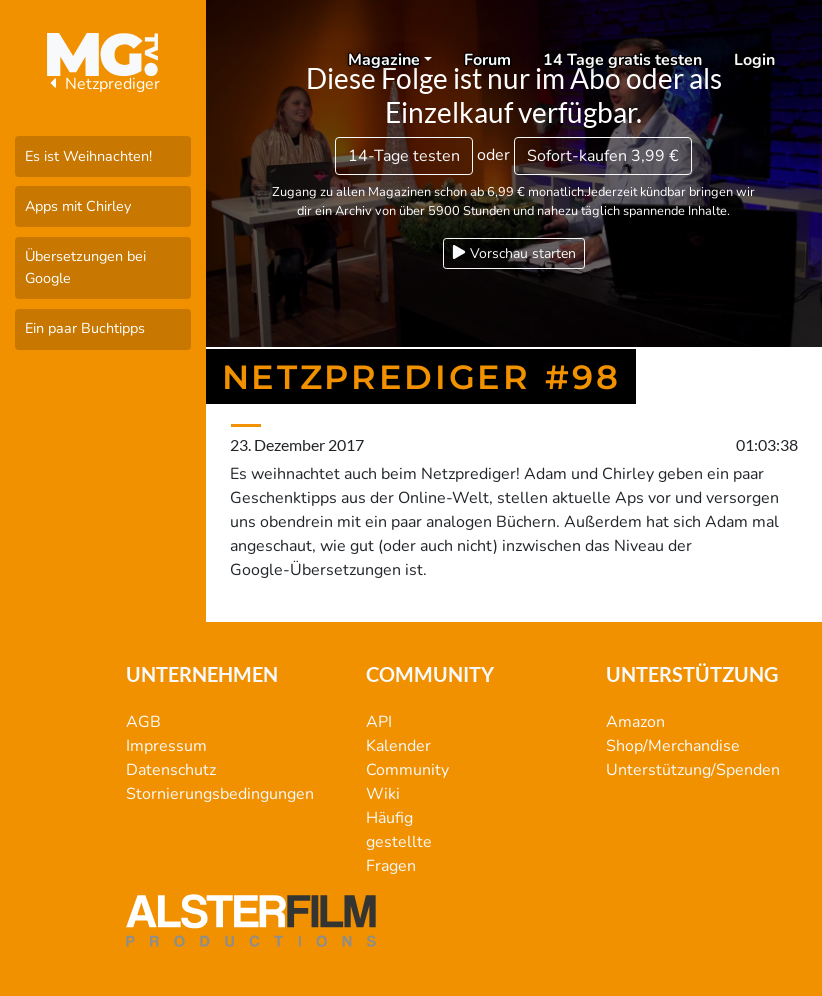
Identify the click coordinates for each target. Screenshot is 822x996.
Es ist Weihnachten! (88, 156)
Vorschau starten (514, 253)
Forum (487, 60)
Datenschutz (171, 770)
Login (754, 60)
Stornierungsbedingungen (220, 794)
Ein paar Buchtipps (85, 328)
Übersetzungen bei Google (85, 267)
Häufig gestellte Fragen (399, 842)
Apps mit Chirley (78, 206)
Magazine (384, 60)
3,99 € (603, 156)
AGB (143, 722)
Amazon (635, 722)
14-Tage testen (404, 156)
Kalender (398, 746)
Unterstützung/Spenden (693, 770)
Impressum (166, 746)
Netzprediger (102, 84)
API (379, 722)
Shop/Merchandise (673, 746)
